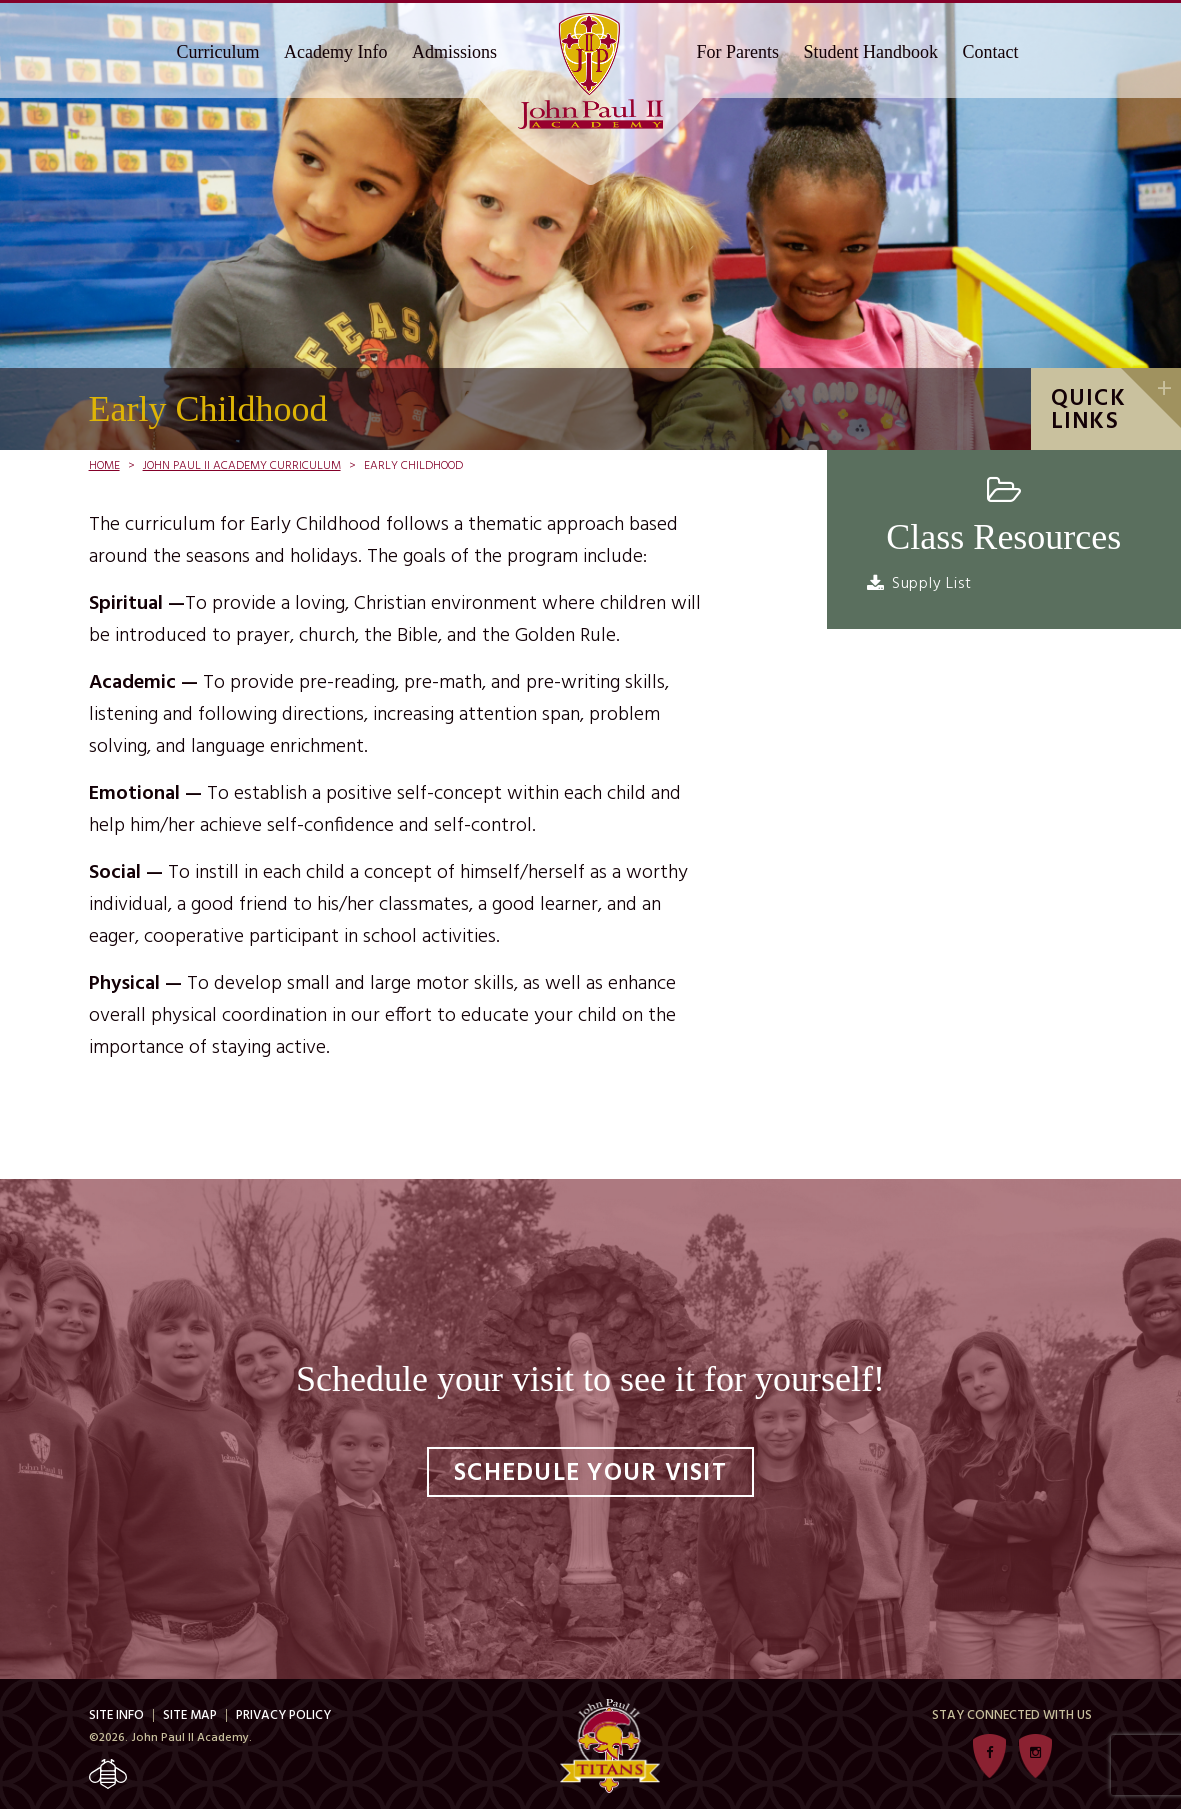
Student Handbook (871, 52)
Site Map (190, 1715)
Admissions (454, 52)
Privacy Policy (283, 1715)
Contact (991, 52)
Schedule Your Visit (590, 1474)
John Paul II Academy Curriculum (242, 466)
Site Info (116, 1715)
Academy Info (335, 52)
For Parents (738, 52)
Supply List (932, 584)
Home (104, 466)
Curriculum (218, 52)
